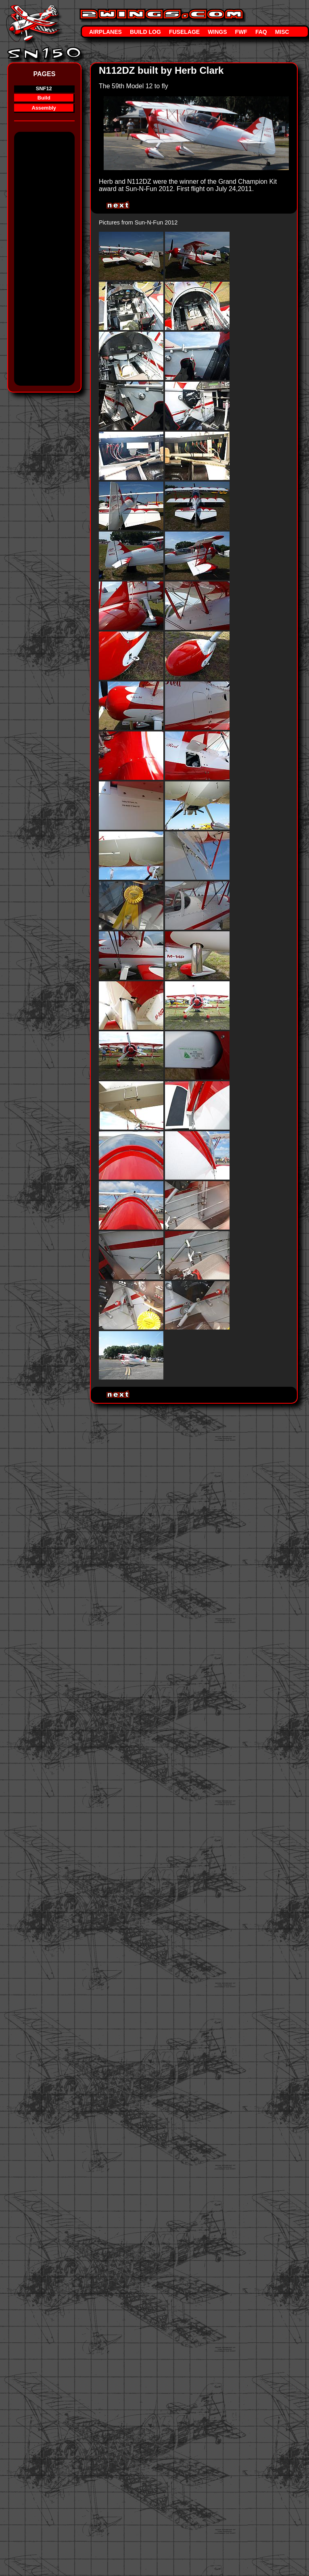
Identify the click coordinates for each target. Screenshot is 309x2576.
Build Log (145, 32)
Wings (217, 32)
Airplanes (105, 32)
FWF (241, 32)
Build (44, 98)
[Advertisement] (46, 261)
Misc (282, 32)
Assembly (43, 108)
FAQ (261, 32)
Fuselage (184, 32)
